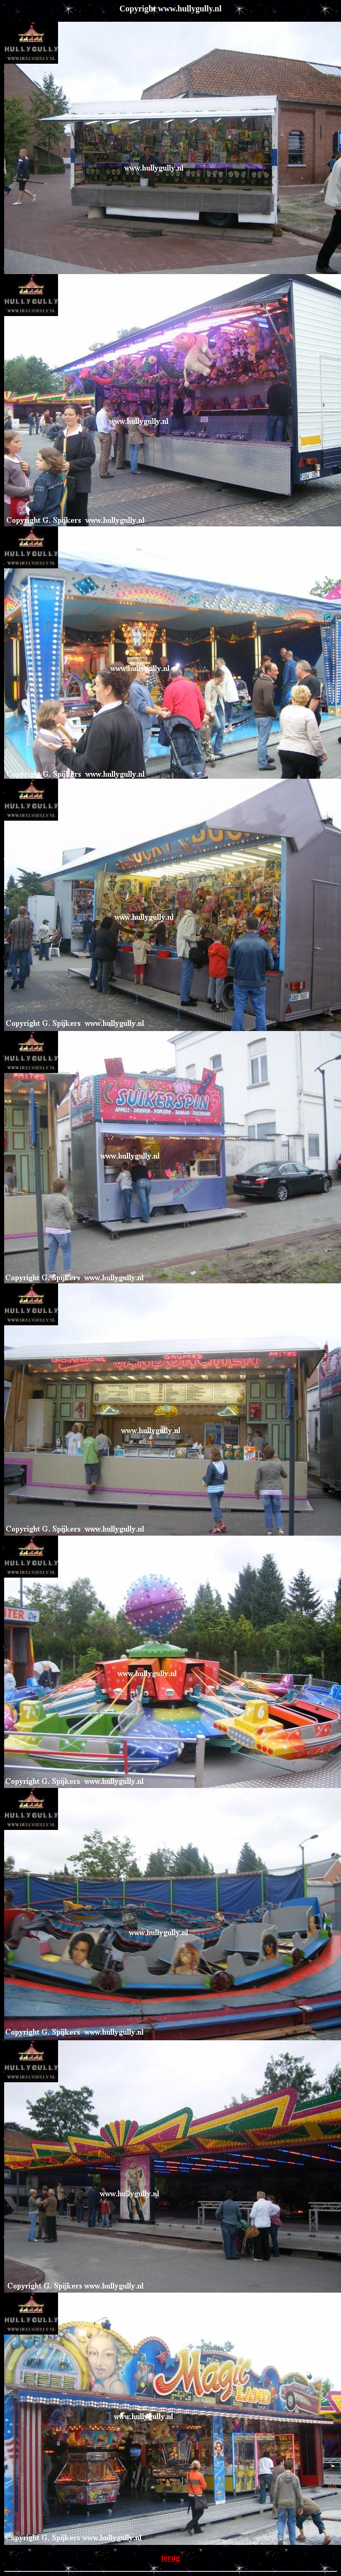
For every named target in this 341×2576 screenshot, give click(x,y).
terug (170, 2557)
